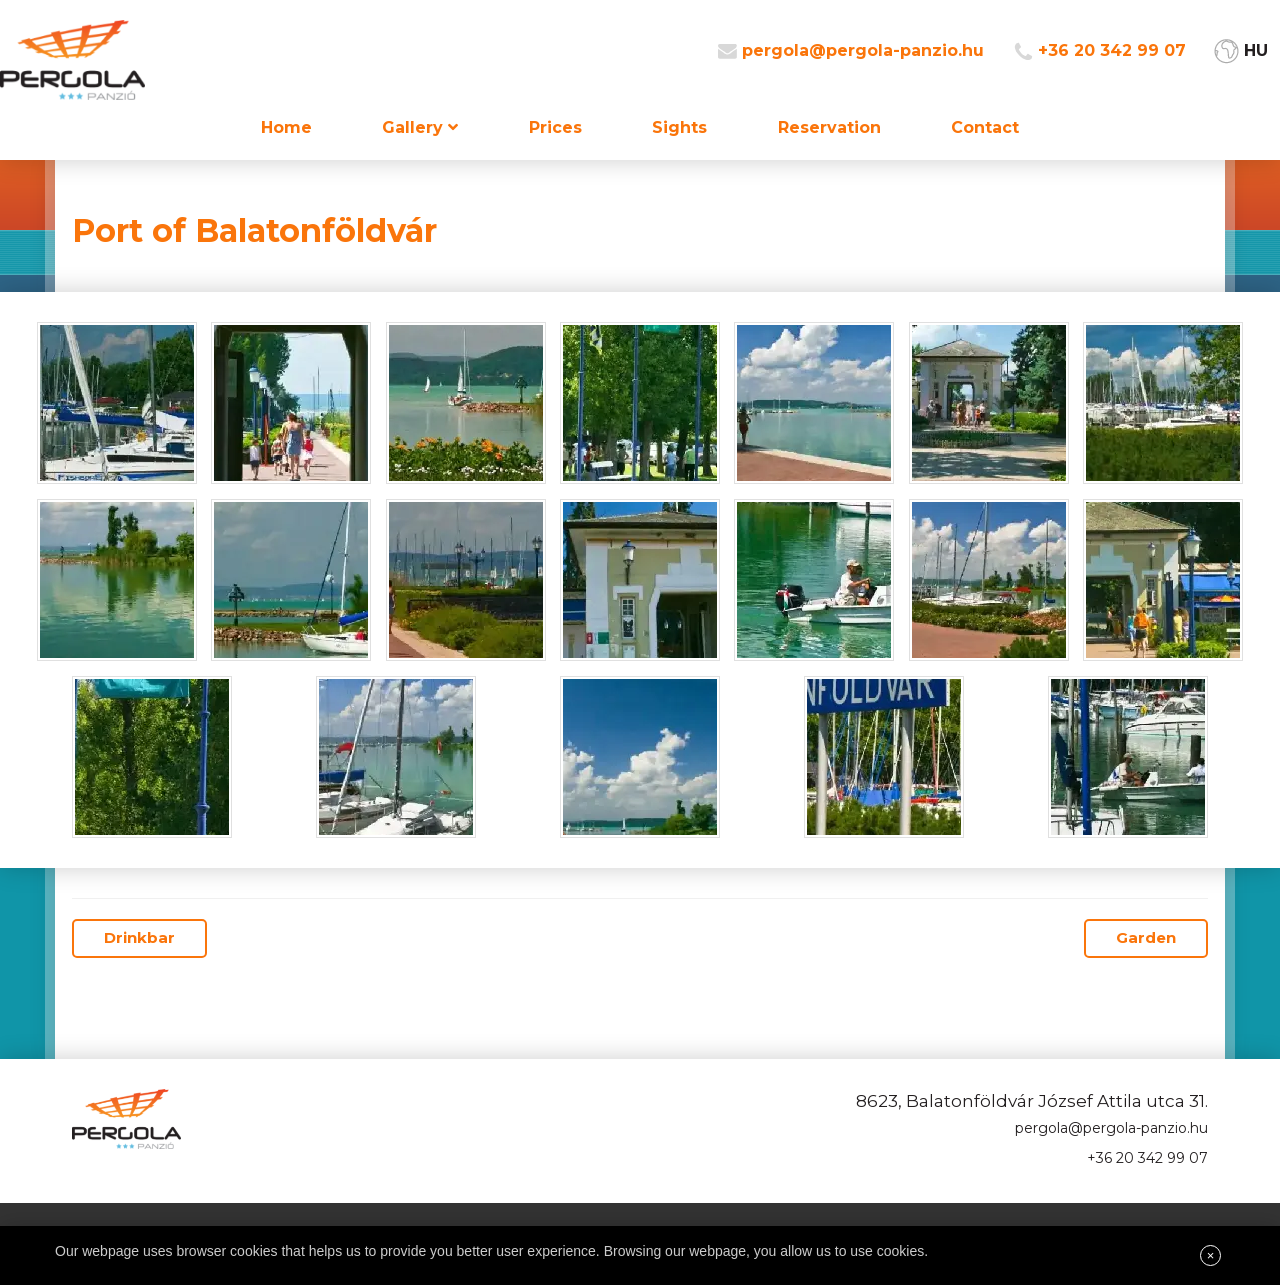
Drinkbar (139, 937)
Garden (1146, 937)
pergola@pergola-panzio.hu (863, 50)
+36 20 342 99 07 (1112, 50)
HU (1256, 50)
